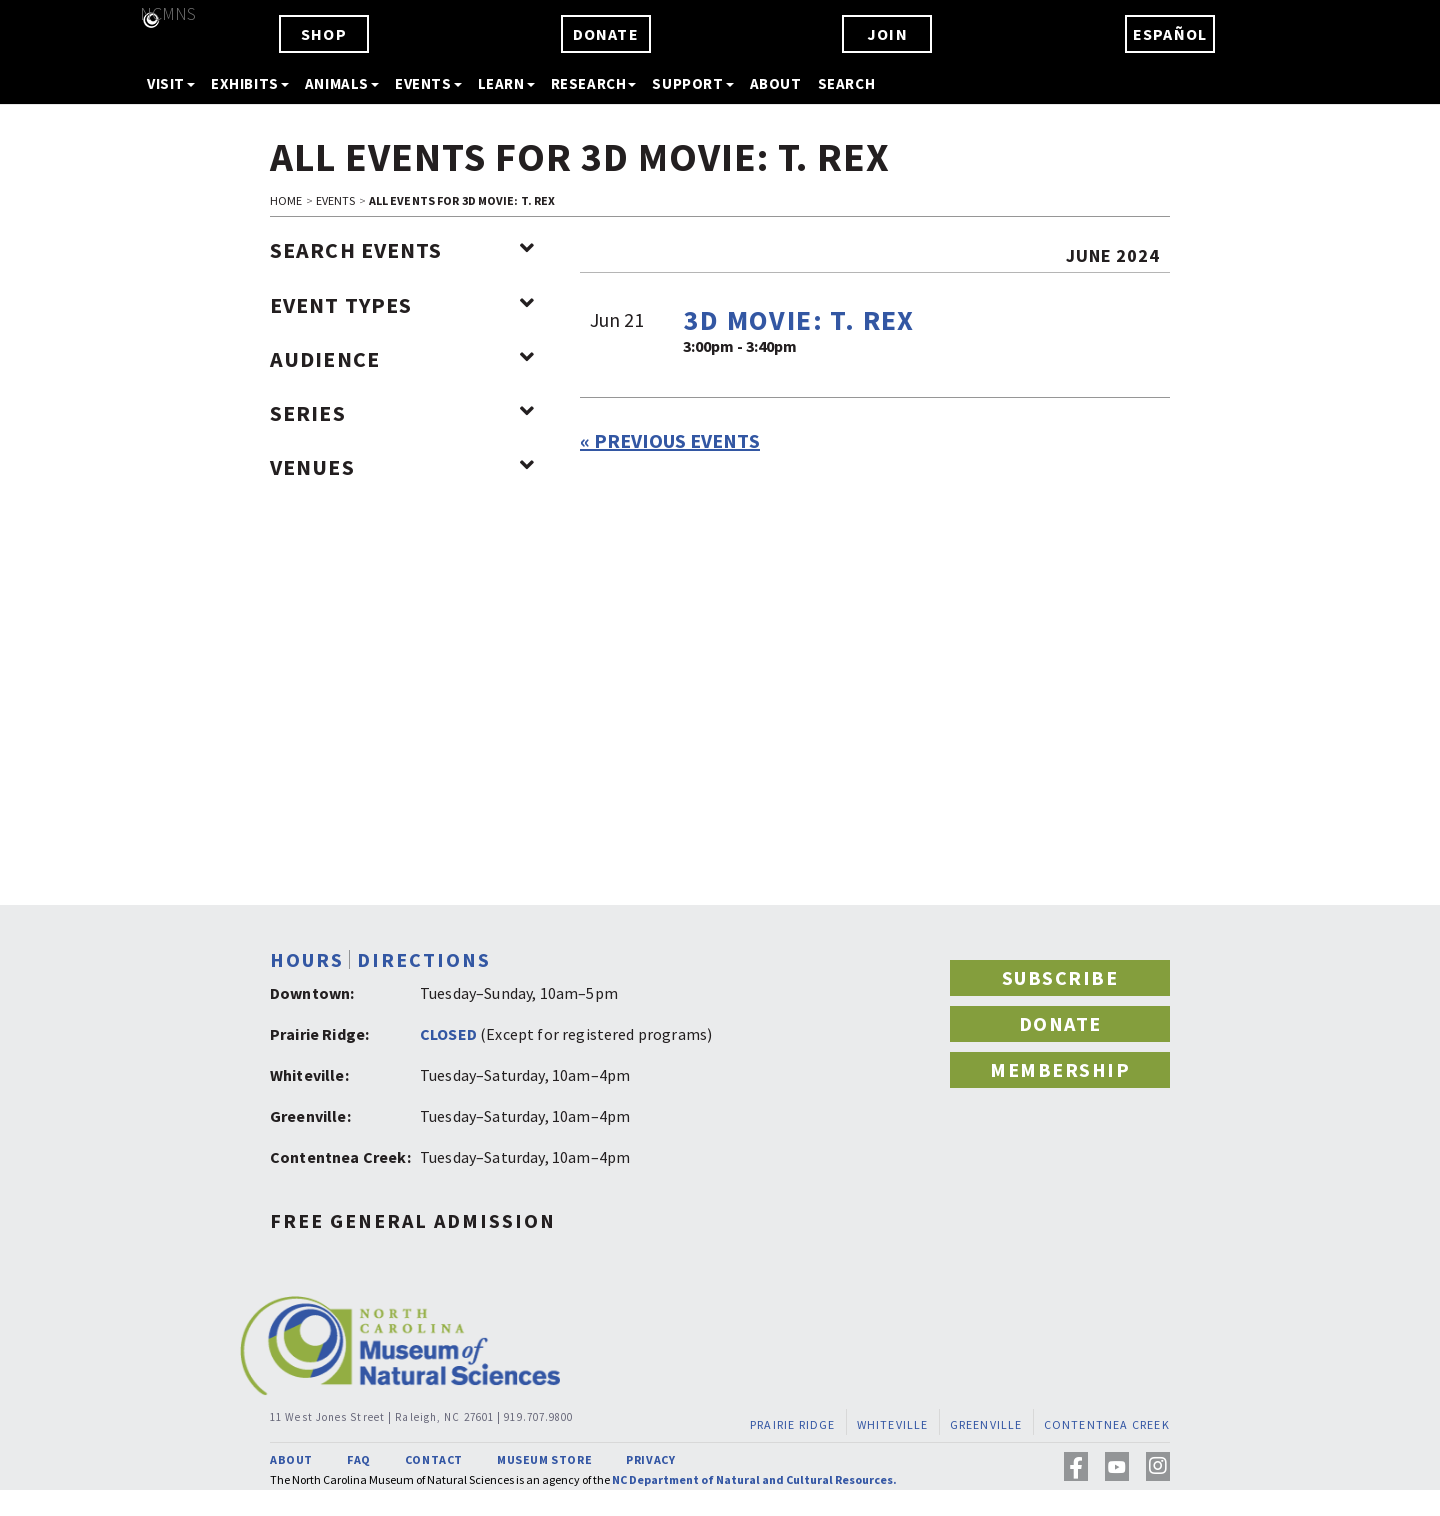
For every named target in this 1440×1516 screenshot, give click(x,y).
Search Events (402, 250)
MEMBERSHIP (1060, 1069)
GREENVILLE (986, 1424)
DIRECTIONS (424, 959)
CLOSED (448, 1034)
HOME (286, 200)
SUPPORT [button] (692, 83)
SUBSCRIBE (1060, 977)
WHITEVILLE (893, 1424)
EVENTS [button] (428, 83)
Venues (402, 467)
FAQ (359, 1459)
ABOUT (776, 83)
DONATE (606, 34)
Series (402, 413)
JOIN (887, 34)
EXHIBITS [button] (250, 83)
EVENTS (336, 200)
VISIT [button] (171, 83)
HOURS (307, 959)
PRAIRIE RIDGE (793, 1424)
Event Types (402, 305)
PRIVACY (650, 1459)
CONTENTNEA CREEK (1107, 1424)
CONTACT (434, 1459)
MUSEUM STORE (544, 1459)
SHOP (324, 34)
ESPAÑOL (1170, 34)
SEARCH (847, 83)
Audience (402, 359)
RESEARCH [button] (594, 83)
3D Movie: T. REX (798, 320)
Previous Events (670, 440)
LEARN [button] (506, 83)
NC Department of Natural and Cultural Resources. (754, 1479)
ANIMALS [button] (342, 83)
